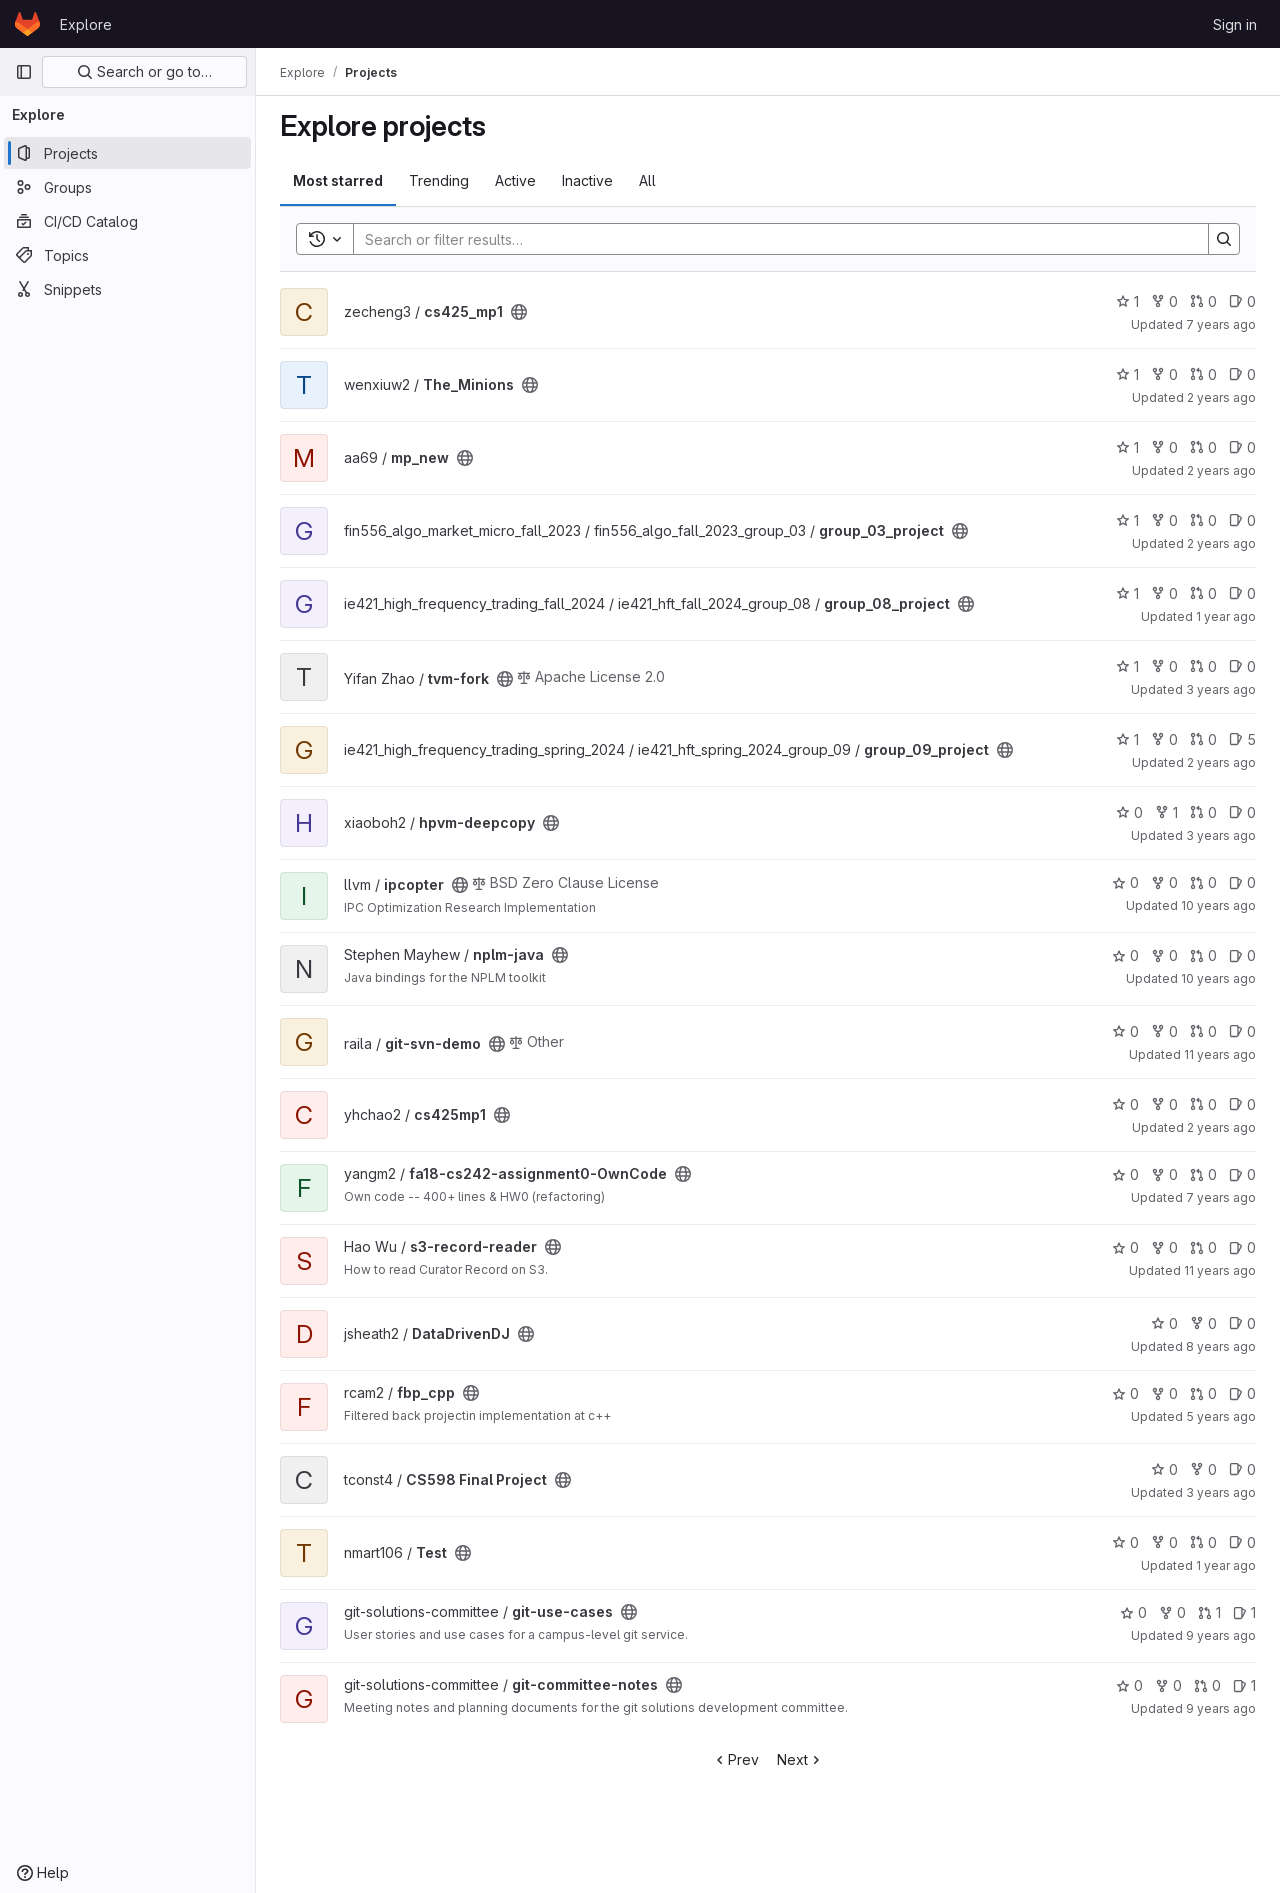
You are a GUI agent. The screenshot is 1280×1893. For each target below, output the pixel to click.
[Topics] (127, 255)
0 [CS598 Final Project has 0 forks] (1203, 1469)
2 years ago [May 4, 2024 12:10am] (1221, 543)
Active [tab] (515, 180)
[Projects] (127, 153)
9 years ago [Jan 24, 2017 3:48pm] (1221, 1708)
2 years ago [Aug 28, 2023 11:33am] (1221, 470)
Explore (86, 24)
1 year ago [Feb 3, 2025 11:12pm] (1226, 1565)
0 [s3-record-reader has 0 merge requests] (1203, 1247)
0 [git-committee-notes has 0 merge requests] (1207, 1685)
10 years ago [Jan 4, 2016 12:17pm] (1218, 978)
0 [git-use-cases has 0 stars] (1133, 1612)
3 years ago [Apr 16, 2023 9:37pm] (1221, 1492)
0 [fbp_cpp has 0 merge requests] (1203, 1393)
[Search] (771, 239)
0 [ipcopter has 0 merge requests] (1203, 882)
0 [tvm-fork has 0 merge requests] (1203, 666)
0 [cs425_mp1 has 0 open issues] (1242, 301)
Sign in (1235, 24)
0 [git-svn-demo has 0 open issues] (1242, 1031)
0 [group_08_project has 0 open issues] (1242, 593)
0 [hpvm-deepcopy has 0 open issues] (1242, 812)
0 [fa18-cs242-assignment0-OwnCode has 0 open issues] (1242, 1174)
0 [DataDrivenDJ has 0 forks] (1203, 1323)
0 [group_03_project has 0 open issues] (1242, 520)
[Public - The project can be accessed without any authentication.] (519, 312)
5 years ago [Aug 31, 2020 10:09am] (1221, 1416)
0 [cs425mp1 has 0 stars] (1125, 1104)
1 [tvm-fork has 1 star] (1127, 666)
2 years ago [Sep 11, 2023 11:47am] (1221, 1127)
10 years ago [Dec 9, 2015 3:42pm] (1218, 905)
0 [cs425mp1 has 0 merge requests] (1203, 1104)
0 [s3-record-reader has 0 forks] (1164, 1247)
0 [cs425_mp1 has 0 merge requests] (1203, 301)
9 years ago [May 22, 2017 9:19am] (1221, 1635)
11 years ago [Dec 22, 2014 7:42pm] (1220, 1270)
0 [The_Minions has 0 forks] (1164, 374)
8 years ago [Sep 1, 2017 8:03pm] (1221, 1346)
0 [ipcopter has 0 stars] (1125, 882)
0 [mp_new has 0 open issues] (1242, 447)
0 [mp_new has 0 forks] (1164, 447)
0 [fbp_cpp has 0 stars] (1125, 1393)
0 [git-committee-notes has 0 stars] (1129, 1685)
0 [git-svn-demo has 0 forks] (1164, 1031)
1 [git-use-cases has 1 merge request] (1209, 1612)
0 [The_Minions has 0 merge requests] (1203, 374)
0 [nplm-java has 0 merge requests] (1203, 955)
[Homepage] (27, 24)
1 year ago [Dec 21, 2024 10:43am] (1226, 616)
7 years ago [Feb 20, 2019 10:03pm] (1221, 324)
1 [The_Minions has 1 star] (1127, 374)
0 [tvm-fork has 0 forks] (1164, 666)
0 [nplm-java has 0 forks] (1164, 955)
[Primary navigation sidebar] (24, 72)
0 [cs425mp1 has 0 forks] (1164, 1104)
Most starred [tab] (338, 180)
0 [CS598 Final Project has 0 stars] (1164, 1469)
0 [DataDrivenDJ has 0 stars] (1164, 1323)
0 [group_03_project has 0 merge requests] (1203, 520)
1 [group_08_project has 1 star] (1127, 593)
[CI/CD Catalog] (127, 221)
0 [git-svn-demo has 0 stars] (1125, 1031)
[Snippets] (127, 289)
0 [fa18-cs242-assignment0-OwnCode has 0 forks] (1164, 1174)
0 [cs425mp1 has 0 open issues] (1242, 1104)
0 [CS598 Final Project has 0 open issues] (1242, 1469)
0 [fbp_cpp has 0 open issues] (1242, 1393)
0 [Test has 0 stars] (1125, 1542)
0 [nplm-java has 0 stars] (1125, 955)
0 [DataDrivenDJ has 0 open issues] (1242, 1323)
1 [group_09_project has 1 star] (1127, 739)
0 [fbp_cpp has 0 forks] (1164, 1393)
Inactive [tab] (587, 180)
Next (800, 1759)
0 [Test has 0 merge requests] (1203, 1542)
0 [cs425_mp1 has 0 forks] (1164, 301)
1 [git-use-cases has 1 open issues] (1244, 1612)
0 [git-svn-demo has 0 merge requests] (1203, 1031)
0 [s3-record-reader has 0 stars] (1125, 1247)
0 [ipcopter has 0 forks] (1164, 882)
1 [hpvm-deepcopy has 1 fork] (1166, 812)
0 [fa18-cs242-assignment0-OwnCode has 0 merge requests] (1203, 1174)
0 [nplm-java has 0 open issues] (1242, 955)
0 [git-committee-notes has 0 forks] (1168, 1685)
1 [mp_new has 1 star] (1127, 447)
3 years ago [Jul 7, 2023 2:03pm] (1221, 689)
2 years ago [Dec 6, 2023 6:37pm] (1221, 397)
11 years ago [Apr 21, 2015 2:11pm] (1220, 1054)
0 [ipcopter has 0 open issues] (1242, 882)
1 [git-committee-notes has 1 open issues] (1244, 1685)
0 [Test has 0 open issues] (1242, 1542)
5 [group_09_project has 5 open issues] (1242, 739)
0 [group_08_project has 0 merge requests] (1203, 593)
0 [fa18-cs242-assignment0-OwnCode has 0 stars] (1125, 1174)
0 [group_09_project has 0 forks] (1164, 739)
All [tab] (647, 180)
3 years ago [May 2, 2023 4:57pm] (1221, 835)
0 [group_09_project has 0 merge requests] (1203, 739)
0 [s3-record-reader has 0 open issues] (1242, 1247)
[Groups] (127, 187)
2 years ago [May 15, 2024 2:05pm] (1221, 762)
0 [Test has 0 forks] (1164, 1542)
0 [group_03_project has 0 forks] (1164, 520)
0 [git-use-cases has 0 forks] (1172, 1612)
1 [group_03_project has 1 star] (1127, 520)
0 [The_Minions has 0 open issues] (1242, 374)
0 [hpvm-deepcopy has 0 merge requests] (1203, 812)
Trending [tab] (439, 180)
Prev (735, 1759)
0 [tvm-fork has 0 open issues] (1242, 666)
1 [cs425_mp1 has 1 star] (1127, 301)
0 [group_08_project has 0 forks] (1164, 593)
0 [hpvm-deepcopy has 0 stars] (1129, 812)
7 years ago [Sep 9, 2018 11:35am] (1221, 1197)
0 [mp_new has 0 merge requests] (1203, 447)
